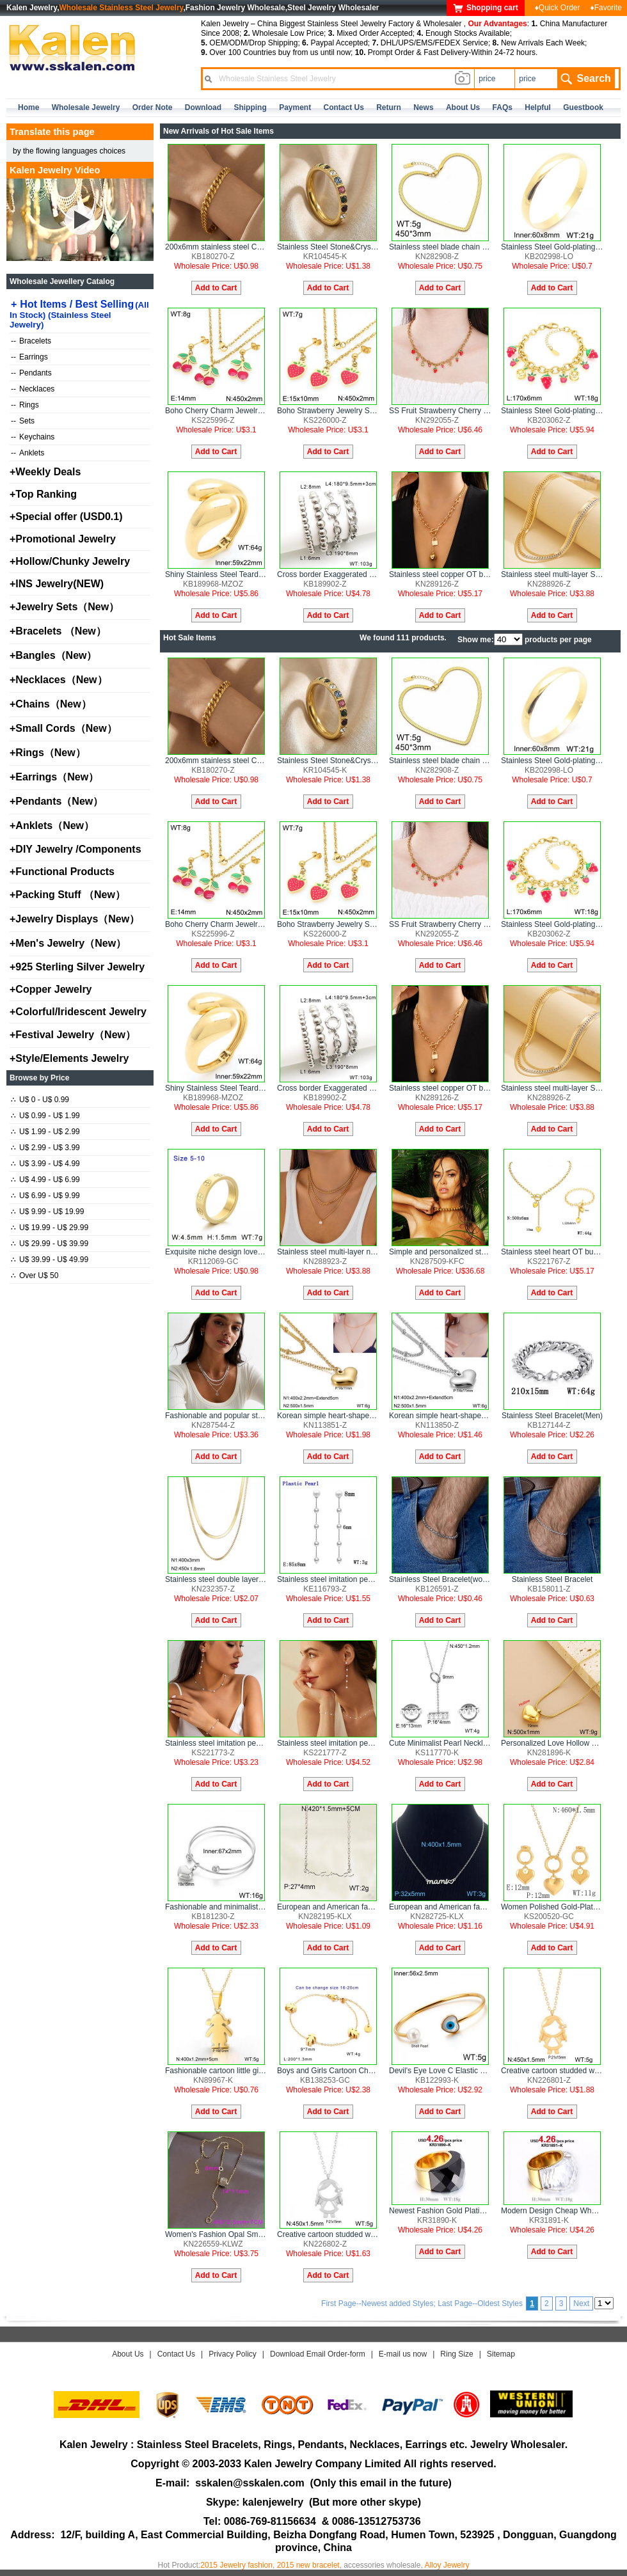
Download (203, 107)
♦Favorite (606, 7)
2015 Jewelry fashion (236, 2565)
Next (581, 2303)
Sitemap (501, 2354)
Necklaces (32, 388)
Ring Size (456, 2354)
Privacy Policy (233, 2354)
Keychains (32, 436)
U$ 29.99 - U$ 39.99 (49, 1243)
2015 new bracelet (308, 2565)
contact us (344, 107)
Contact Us (176, 2354)
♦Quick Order (557, 7)
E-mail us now (403, 2354)
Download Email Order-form (317, 2354)
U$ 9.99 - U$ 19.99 (47, 1211)
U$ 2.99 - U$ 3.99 (45, 1147)
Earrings (29, 356)
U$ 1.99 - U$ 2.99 (45, 1131)
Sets (23, 420)
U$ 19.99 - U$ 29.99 (49, 1227)
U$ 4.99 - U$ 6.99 (45, 1179)
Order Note (152, 107)
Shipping (250, 107)
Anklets (27, 452)
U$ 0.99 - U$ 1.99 (45, 1115)
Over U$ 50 (34, 1275)
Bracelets (31, 340)
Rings (25, 404)
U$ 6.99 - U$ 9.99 (45, 1195)
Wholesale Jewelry (86, 107)
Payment (295, 107)
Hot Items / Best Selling (79, 314)
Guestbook (583, 107)
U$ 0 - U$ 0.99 (40, 1099)
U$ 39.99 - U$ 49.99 (49, 1259)
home (28, 107)
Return (388, 107)
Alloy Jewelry (446, 2565)
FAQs (502, 107)
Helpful (538, 107)
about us (463, 107)
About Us (127, 2354)
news (423, 107)
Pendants (31, 372)
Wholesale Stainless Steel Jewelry (122, 7)
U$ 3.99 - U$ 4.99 (45, 1163)
